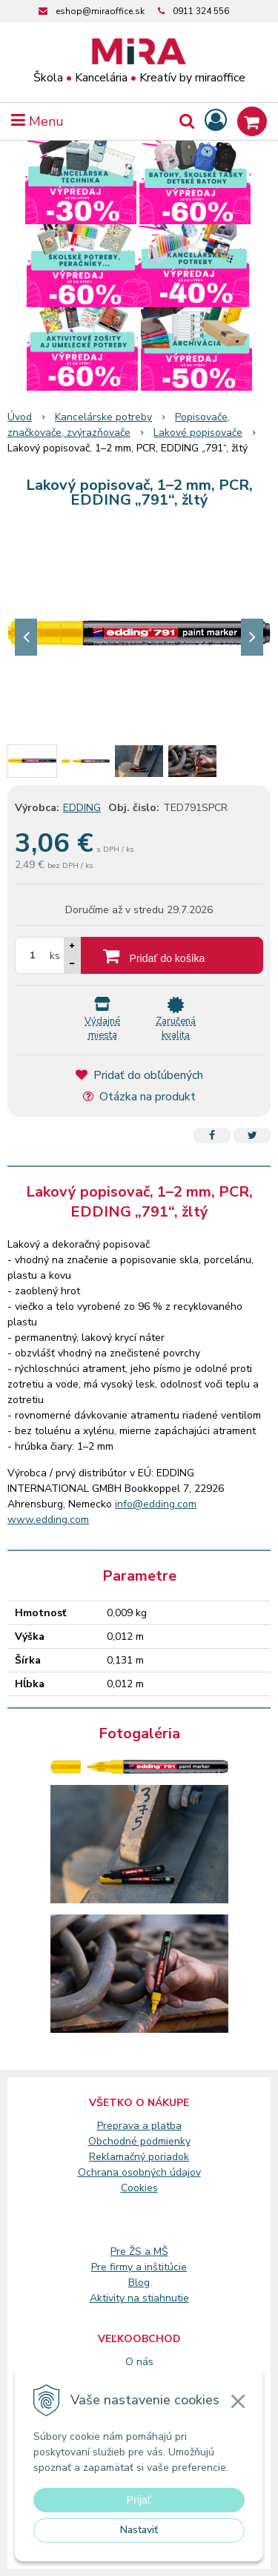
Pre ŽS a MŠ (139, 2251)
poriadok (168, 2157)
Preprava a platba (139, 2126)
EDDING (82, 808)
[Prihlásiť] (216, 121)
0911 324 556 (201, 11)
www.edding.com (48, 1520)
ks (55, 956)
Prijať (139, 2500)
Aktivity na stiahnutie (139, 2298)
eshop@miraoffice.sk (100, 11)
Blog (139, 2283)
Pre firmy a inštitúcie (139, 2267)
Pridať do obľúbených (139, 1075)
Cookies (139, 2188)
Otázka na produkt (139, 1097)
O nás (139, 2362)
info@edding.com (155, 1504)
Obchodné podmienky (139, 2141)
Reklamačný (118, 2157)
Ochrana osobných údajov (139, 2172)
